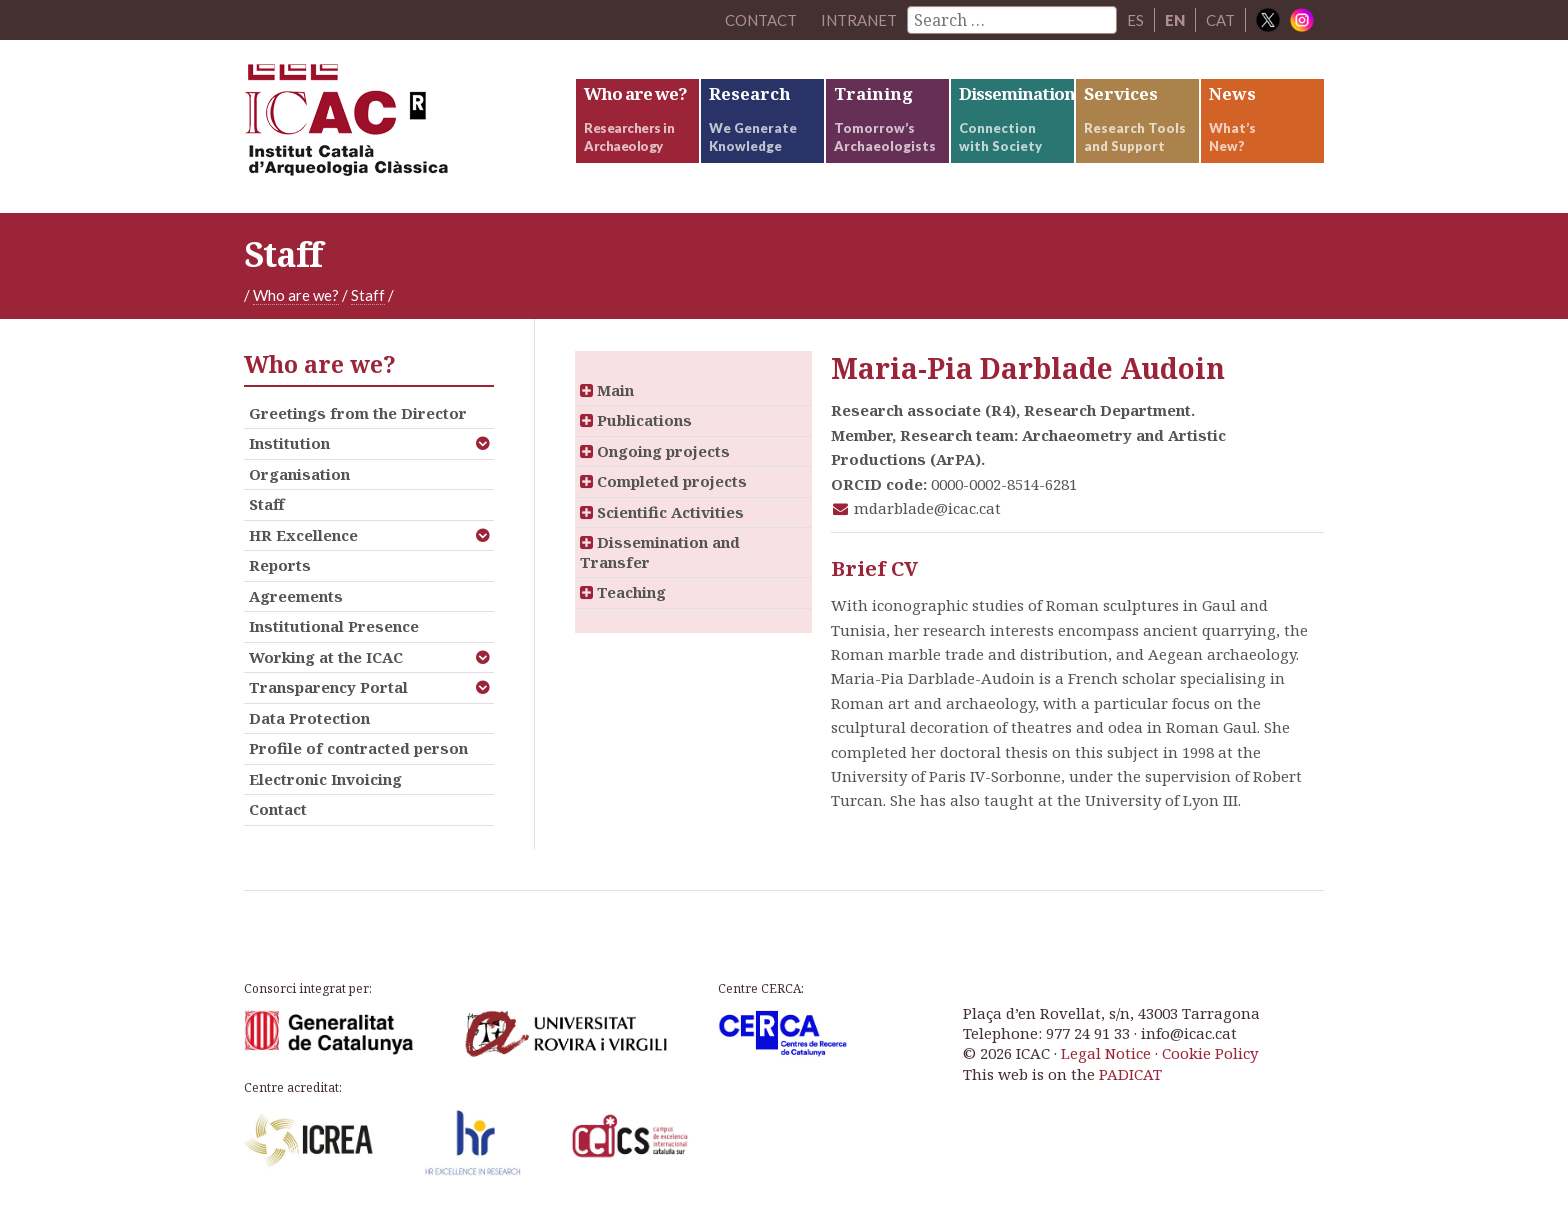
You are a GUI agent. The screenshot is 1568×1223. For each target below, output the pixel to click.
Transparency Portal (328, 687)
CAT (1220, 20)
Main (607, 390)
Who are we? (296, 295)
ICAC (394, 126)
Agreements (296, 596)
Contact (278, 809)
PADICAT (1130, 1074)
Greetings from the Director (358, 413)
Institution (289, 443)
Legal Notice (1106, 1053)
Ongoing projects (655, 451)
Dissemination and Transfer (660, 552)
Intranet (859, 20)
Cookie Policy (1210, 1053)
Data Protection (309, 718)
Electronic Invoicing (325, 779)
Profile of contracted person (358, 748)
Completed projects (663, 481)
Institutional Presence (334, 626)
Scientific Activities (662, 512)
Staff (368, 295)
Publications (636, 420)
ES (1135, 20)
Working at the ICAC (326, 657)
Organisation (299, 474)
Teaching (623, 592)
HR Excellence (303, 535)
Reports (280, 565)
